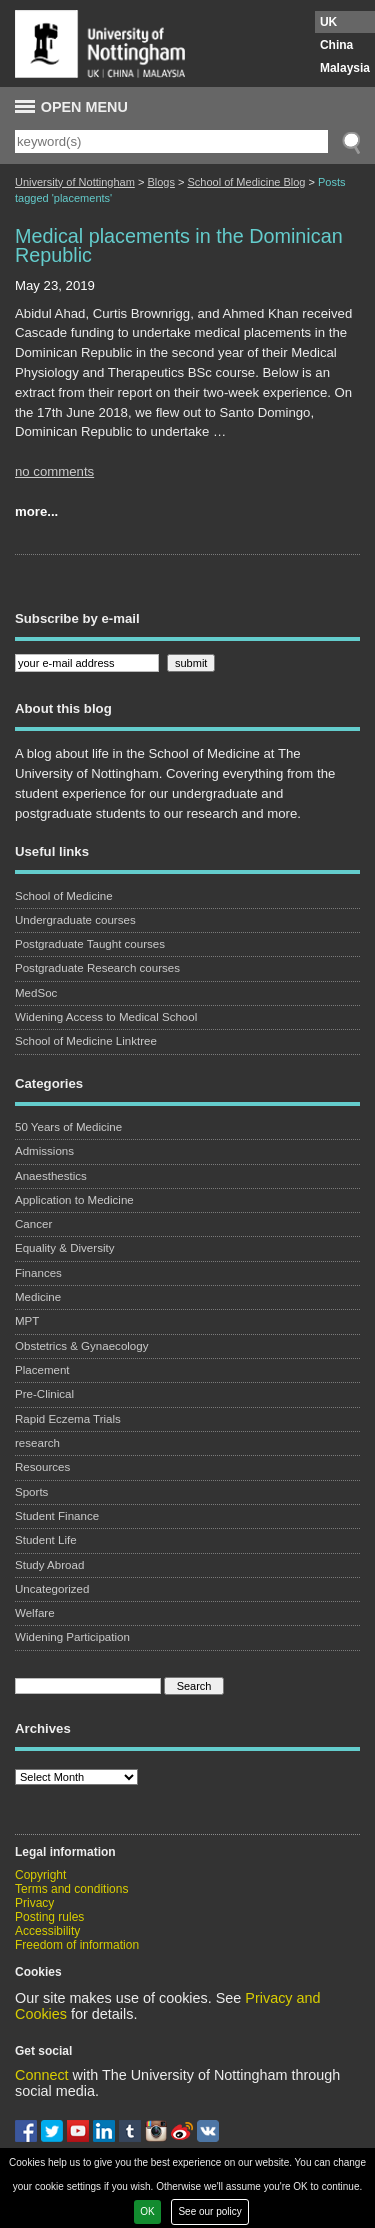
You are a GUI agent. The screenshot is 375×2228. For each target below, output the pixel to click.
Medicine (38, 1297)
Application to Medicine (74, 1200)
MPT (27, 1321)
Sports (31, 1492)
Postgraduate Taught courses (90, 944)
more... (36, 511)
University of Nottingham (75, 182)
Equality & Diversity (64, 1248)
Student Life (46, 1540)
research (37, 1443)
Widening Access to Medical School (106, 1017)
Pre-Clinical (44, 1394)
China (336, 45)
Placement (42, 1370)
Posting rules (49, 1917)
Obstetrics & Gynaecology (82, 1346)
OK (147, 2211)
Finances (38, 1273)
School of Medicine (64, 896)
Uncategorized (52, 1589)
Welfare (35, 1613)
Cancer (33, 1224)
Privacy (34, 1903)
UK (328, 22)
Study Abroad (49, 1565)
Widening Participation (72, 1637)
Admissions (44, 1151)
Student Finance (57, 1516)
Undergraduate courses (75, 920)
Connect (42, 2075)
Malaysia (345, 68)
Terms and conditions (71, 1889)
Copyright (40, 1875)
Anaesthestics (51, 1176)
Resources (42, 1467)
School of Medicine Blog (246, 182)
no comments (54, 471)
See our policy (209, 2211)
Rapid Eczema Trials (68, 1419)
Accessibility (47, 1931)
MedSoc (36, 993)
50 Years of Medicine (68, 1127)
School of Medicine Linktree (86, 1041)
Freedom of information (77, 1945)
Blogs (161, 182)
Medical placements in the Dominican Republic (179, 246)
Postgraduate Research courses (97, 968)
